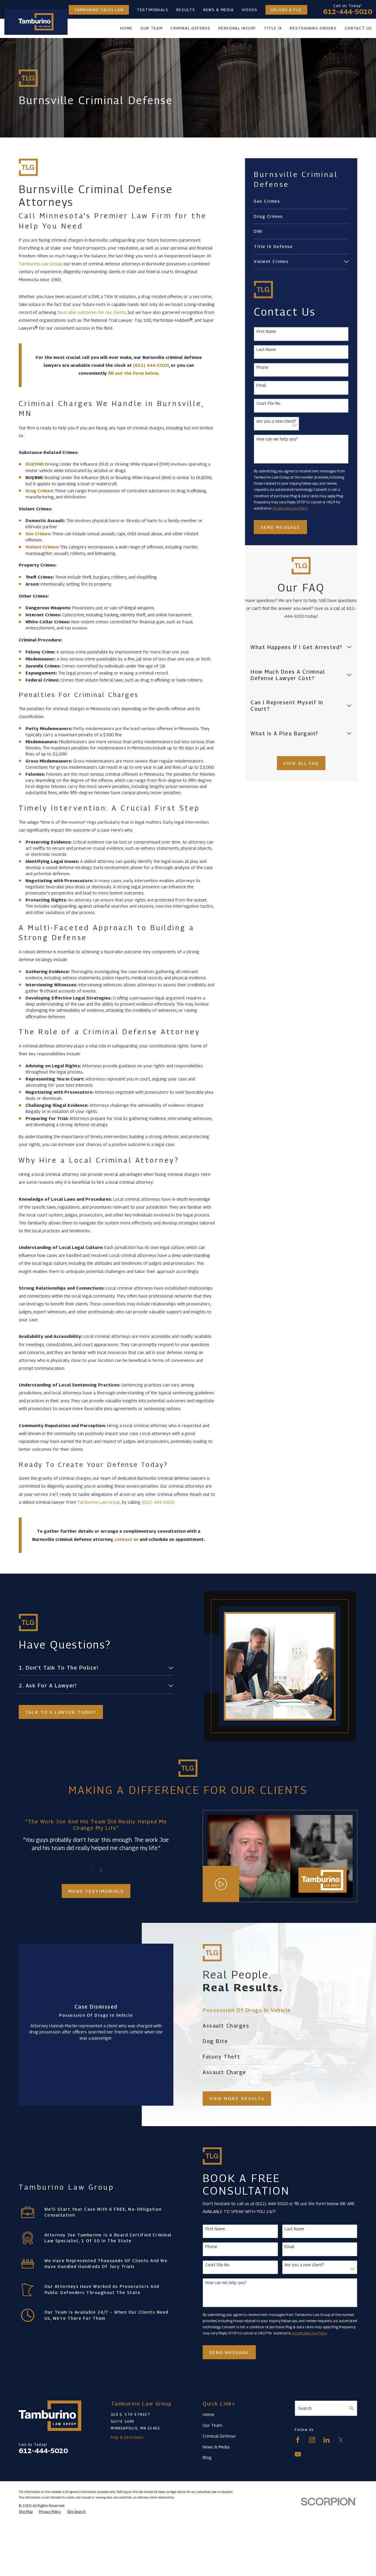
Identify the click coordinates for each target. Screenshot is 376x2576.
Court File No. (268, 403)
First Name (266, 331)
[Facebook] (298, 2440)
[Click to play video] (223, 1884)
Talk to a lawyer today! (58, 1712)
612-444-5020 (347, 11)
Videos (250, 10)
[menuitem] (301, 201)
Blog (207, 2457)
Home (208, 2414)
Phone (262, 367)
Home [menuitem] (126, 28)
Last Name (266, 349)
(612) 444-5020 (158, 1502)
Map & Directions (127, 2437)
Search (305, 2408)
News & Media (218, 10)
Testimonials (152, 10)
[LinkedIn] (326, 2440)
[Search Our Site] (351, 2408)
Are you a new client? (276, 421)
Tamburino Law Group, (41, 263)
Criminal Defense (219, 2436)
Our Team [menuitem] (151, 28)
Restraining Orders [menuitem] (313, 28)
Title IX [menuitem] (273, 28)
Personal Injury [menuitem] (237, 28)
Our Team (212, 2425)
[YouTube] (298, 2454)
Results (185, 10)
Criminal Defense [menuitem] (190, 28)
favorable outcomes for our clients (92, 312)
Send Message (280, 527)
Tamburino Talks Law (99, 10)
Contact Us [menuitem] (358, 28)
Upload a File (286, 10)
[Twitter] (341, 2440)
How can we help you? (277, 439)
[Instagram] (312, 2440)
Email (261, 385)
